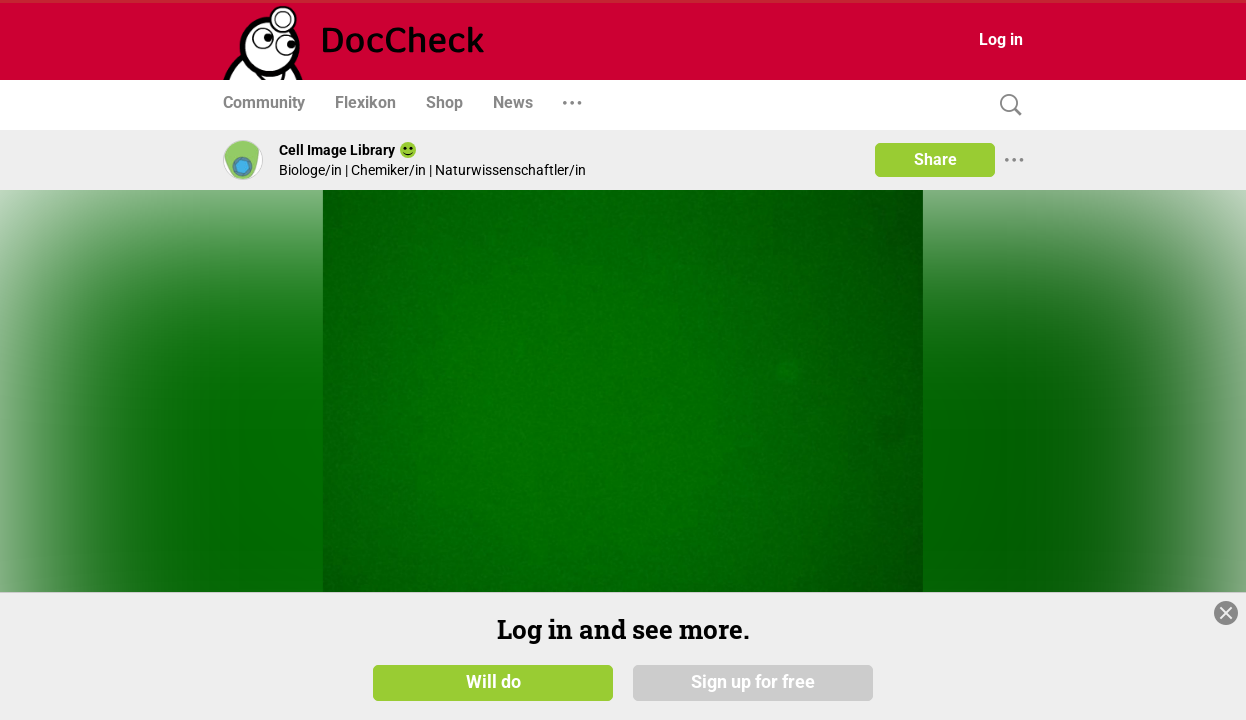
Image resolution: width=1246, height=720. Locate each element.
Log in (1001, 39)
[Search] (1006, 105)
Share (935, 159)
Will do (493, 682)
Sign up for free (753, 682)
